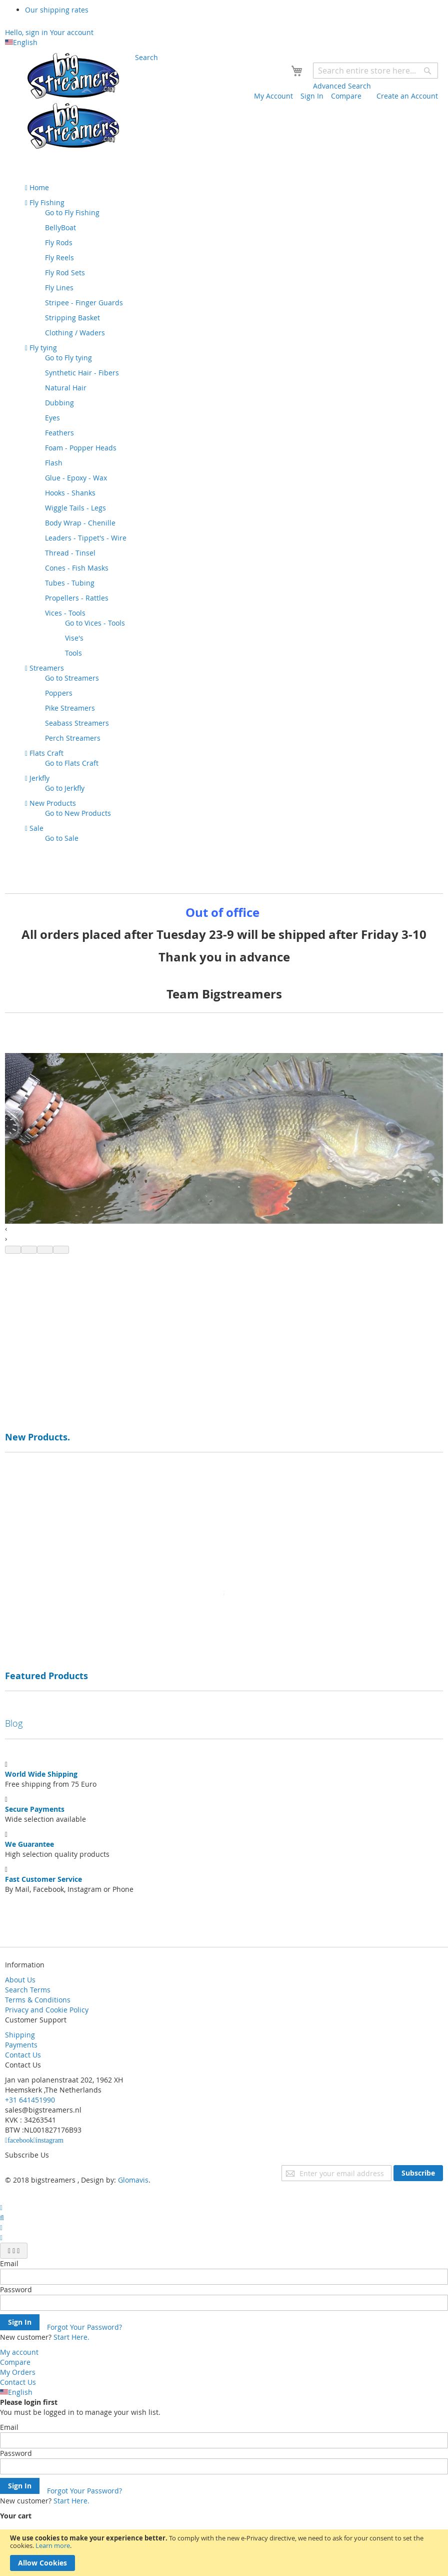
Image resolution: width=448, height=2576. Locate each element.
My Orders (18, 2372)
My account (19, 2352)
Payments (21, 2044)
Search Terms (27, 1989)
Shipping (20, 2034)
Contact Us (23, 2054)
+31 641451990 (30, 2100)
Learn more (53, 2545)
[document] (224, 2552)
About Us (20, 1979)
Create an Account (407, 96)
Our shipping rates (56, 10)
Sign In (312, 96)
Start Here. (72, 2337)
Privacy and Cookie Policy (46, 2009)
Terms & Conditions (37, 1999)
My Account (273, 96)
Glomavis (133, 2180)
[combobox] (375, 71)
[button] (13, 1250)
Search (146, 57)
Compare (346, 96)
